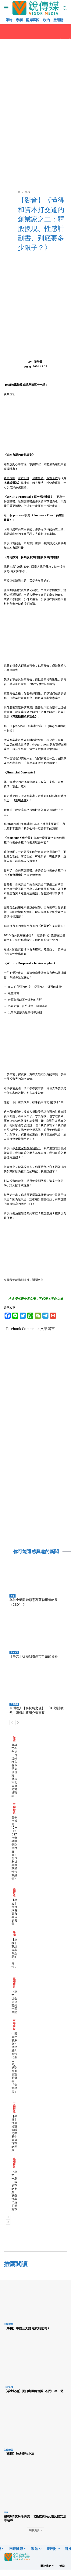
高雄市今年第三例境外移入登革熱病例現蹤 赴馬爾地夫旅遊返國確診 (14, 1770)
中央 (6, 2512)
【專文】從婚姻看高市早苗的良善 (33, 1656)
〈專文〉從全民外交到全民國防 (14, 2002)
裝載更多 (35, 2530)
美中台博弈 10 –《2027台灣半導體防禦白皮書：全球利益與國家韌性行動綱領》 (14, 1848)
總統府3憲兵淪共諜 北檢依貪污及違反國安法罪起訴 (35, 2518)
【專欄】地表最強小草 (19, 2454)
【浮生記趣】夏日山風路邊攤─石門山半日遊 (33, 2391)
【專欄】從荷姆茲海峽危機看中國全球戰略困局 (14, 2133)
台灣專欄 (14, 1704)
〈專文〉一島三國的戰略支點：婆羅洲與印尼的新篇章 (14, 2190)
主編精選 (14, 1652)
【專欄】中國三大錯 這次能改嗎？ (27, 2328)
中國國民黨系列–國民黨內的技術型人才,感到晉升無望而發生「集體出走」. (14, 2064)
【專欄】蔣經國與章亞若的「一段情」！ (14, 1955)
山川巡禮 (8, 2387)
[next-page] (18, 1722)
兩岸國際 (14, 2024)
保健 (14, 1738)
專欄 (12, 1596)
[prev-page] (11, 1722)
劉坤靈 (38, 361)
